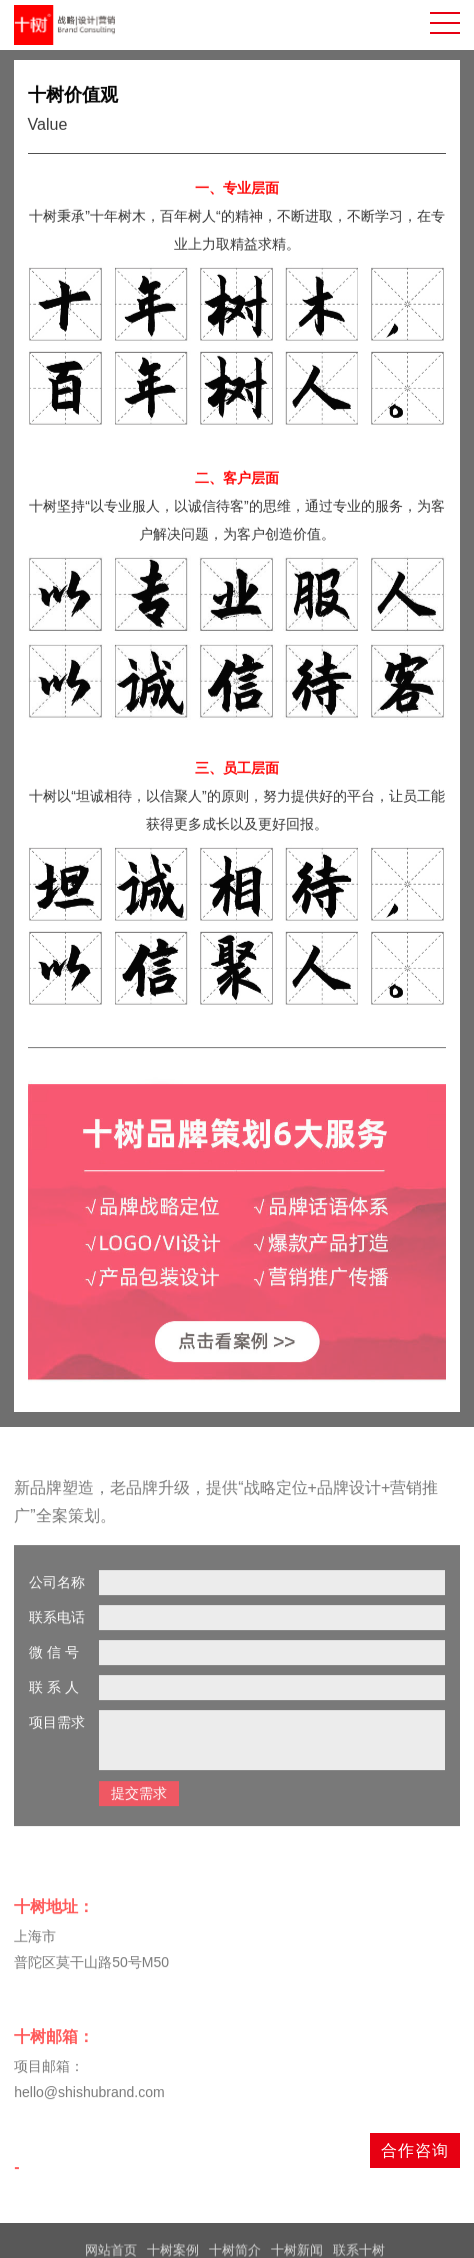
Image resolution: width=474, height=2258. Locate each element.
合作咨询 (415, 2150)
